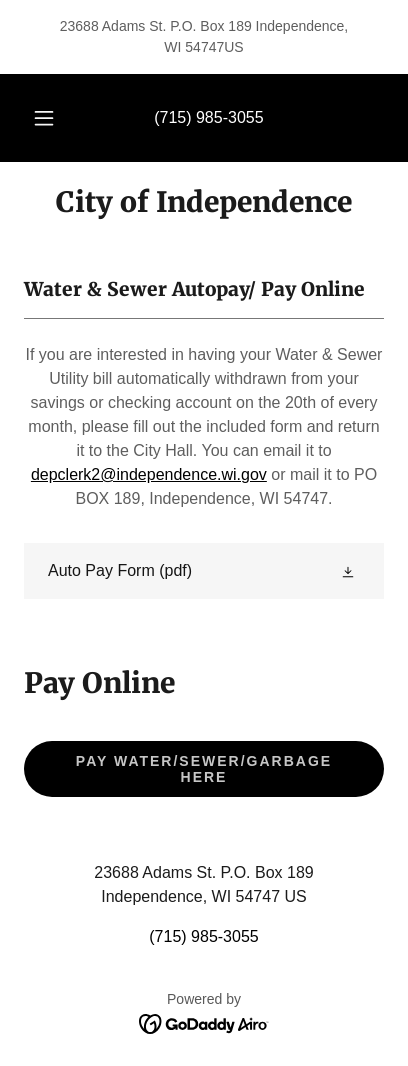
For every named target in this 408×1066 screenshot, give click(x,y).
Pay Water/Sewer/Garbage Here (204, 769)
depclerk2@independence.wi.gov (149, 474)
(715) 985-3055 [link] (208, 117)
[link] (204, 203)
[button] (44, 118)
